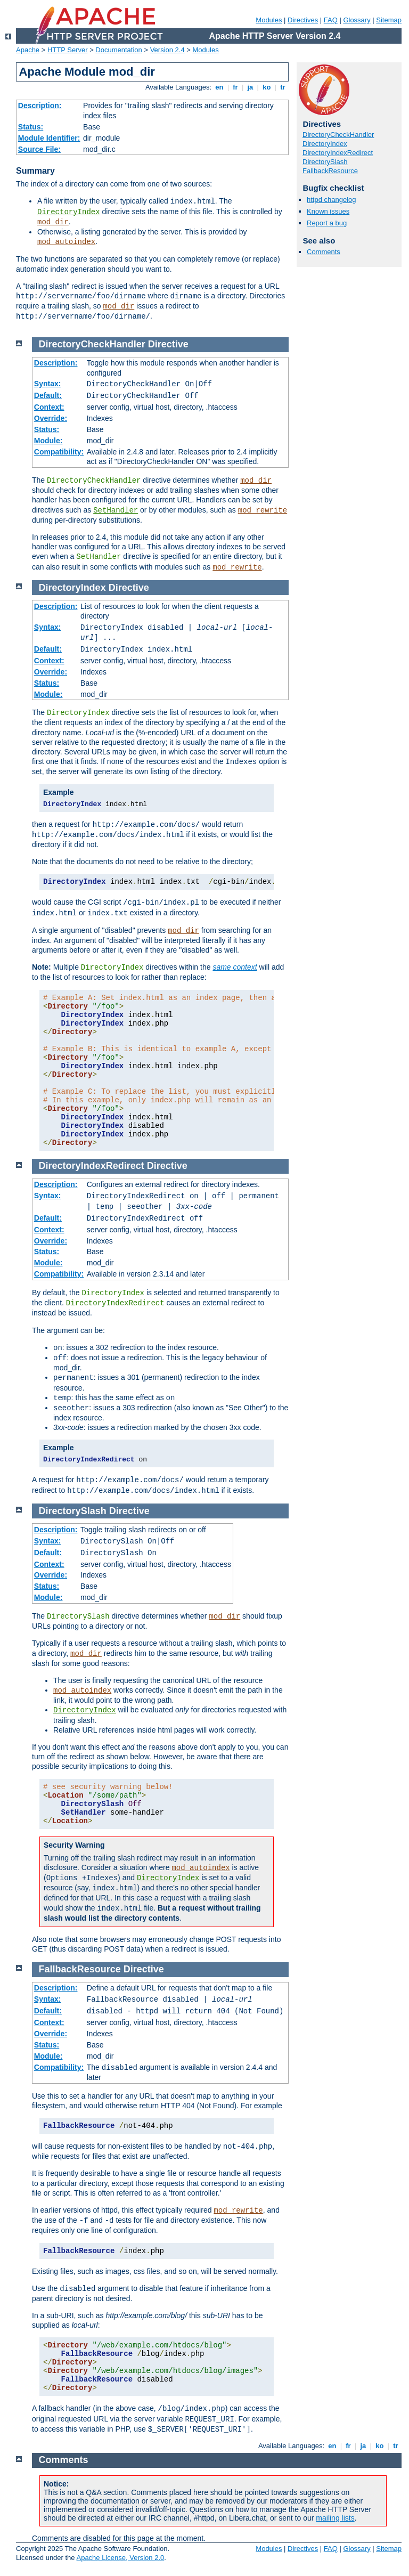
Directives (303, 20)
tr (283, 87)
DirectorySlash (325, 162)
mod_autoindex (66, 242)
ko (267, 87)
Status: (30, 127)
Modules (269, 20)
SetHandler (115, 510)
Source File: (39, 149)
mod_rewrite (262, 510)
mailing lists (335, 2518)
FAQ (331, 20)
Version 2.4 (167, 50)
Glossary (356, 20)
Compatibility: (59, 452)
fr (235, 87)
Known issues (328, 211)
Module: (48, 440)
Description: (40, 105)
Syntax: (47, 383)
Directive (168, 344)
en (219, 87)
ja (250, 87)
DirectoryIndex (68, 212)
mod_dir (53, 222)
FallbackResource (330, 171)
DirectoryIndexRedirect (337, 153)
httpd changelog (331, 200)
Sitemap (389, 20)
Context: (49, 407)
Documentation (118, 50)
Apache (27, 50)
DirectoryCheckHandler (338, 135)
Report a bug (327, 223)
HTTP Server (67, 50)
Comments (323, 252)
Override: (50, 418)
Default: (48, 395)
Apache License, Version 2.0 (120, 2558)
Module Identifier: (49, 138)
